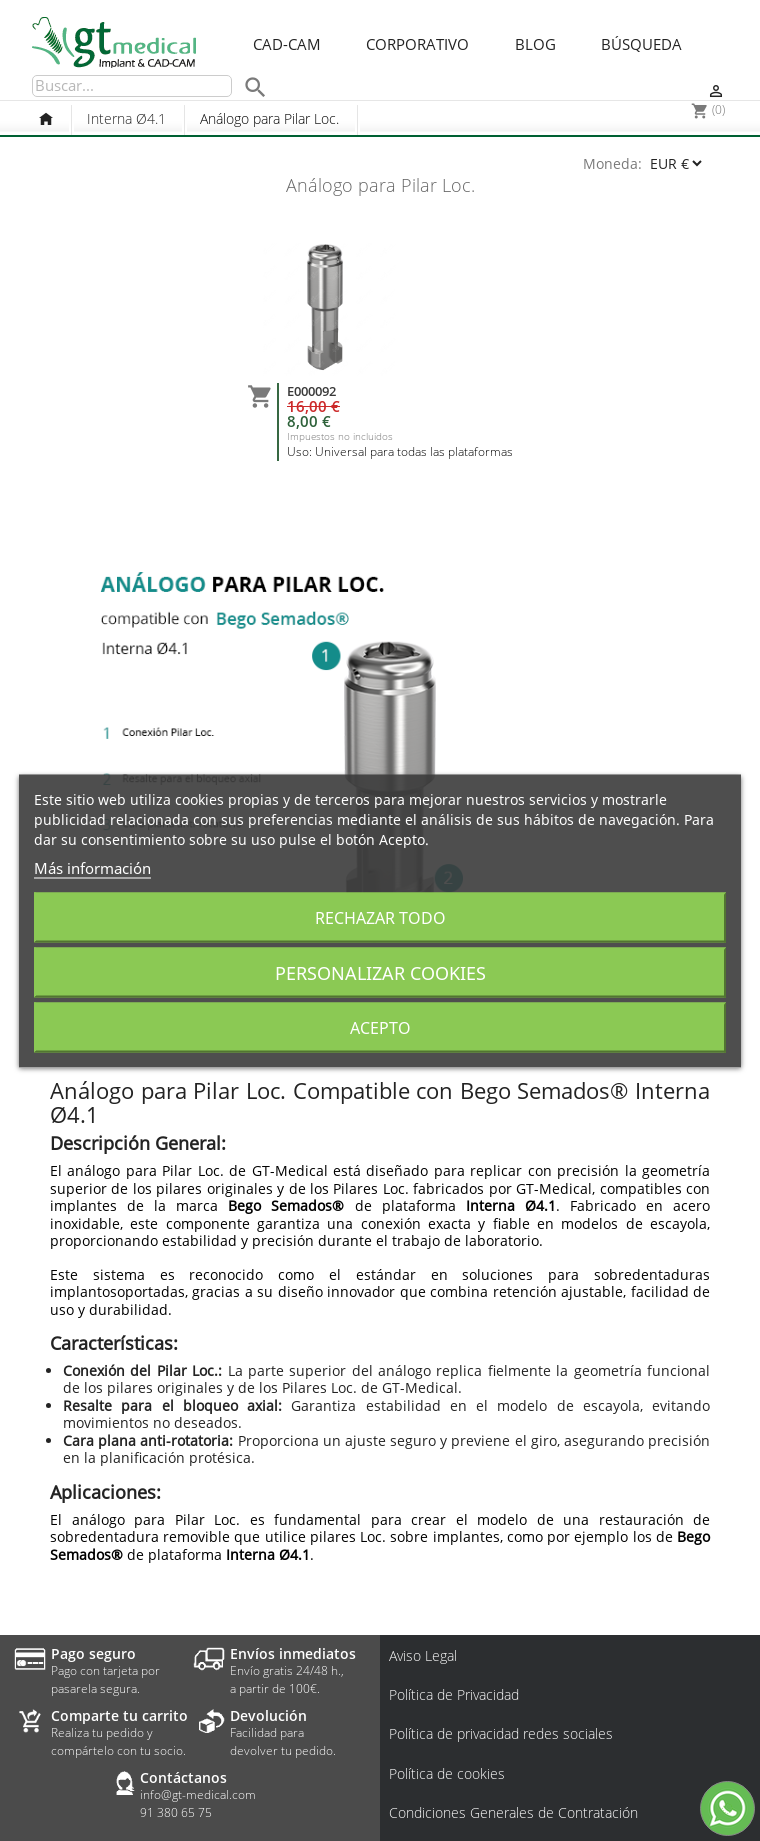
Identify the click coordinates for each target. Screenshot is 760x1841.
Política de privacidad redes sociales (501, 1734)
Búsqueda (641, 45)
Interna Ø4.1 (126, 118)
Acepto (380, 1027)
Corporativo (417, 45)
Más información (92, 867)
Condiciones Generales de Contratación (513, 1813)
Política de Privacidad (454, 1695)
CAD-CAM (287, 45)
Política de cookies (447, 1774)
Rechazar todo (380, 917)
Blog (535, 45)
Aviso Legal (423, 1656)
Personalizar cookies (380, 972)
